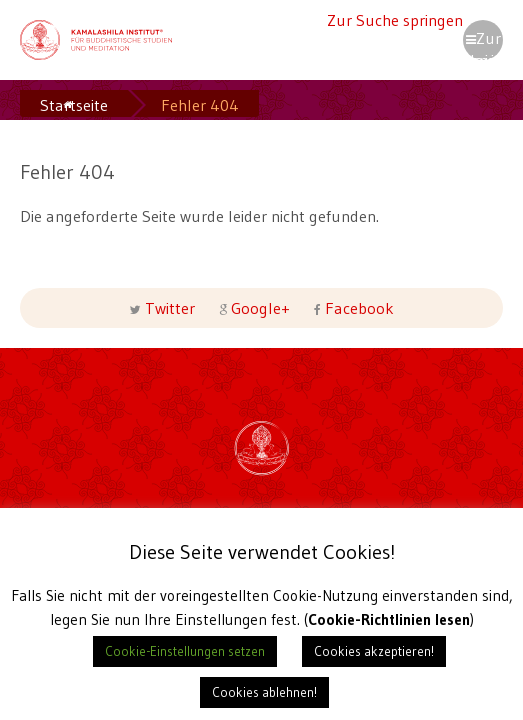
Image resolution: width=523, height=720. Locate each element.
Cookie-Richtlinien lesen (388, 619)
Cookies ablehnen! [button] (264, 692)
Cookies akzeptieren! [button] (374, 651)
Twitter (170, 308)
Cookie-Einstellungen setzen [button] (185, 651)
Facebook (357, 308)
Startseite (74, 105)
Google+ (260, 308)
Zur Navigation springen (483, 44)
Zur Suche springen (395, 20)
